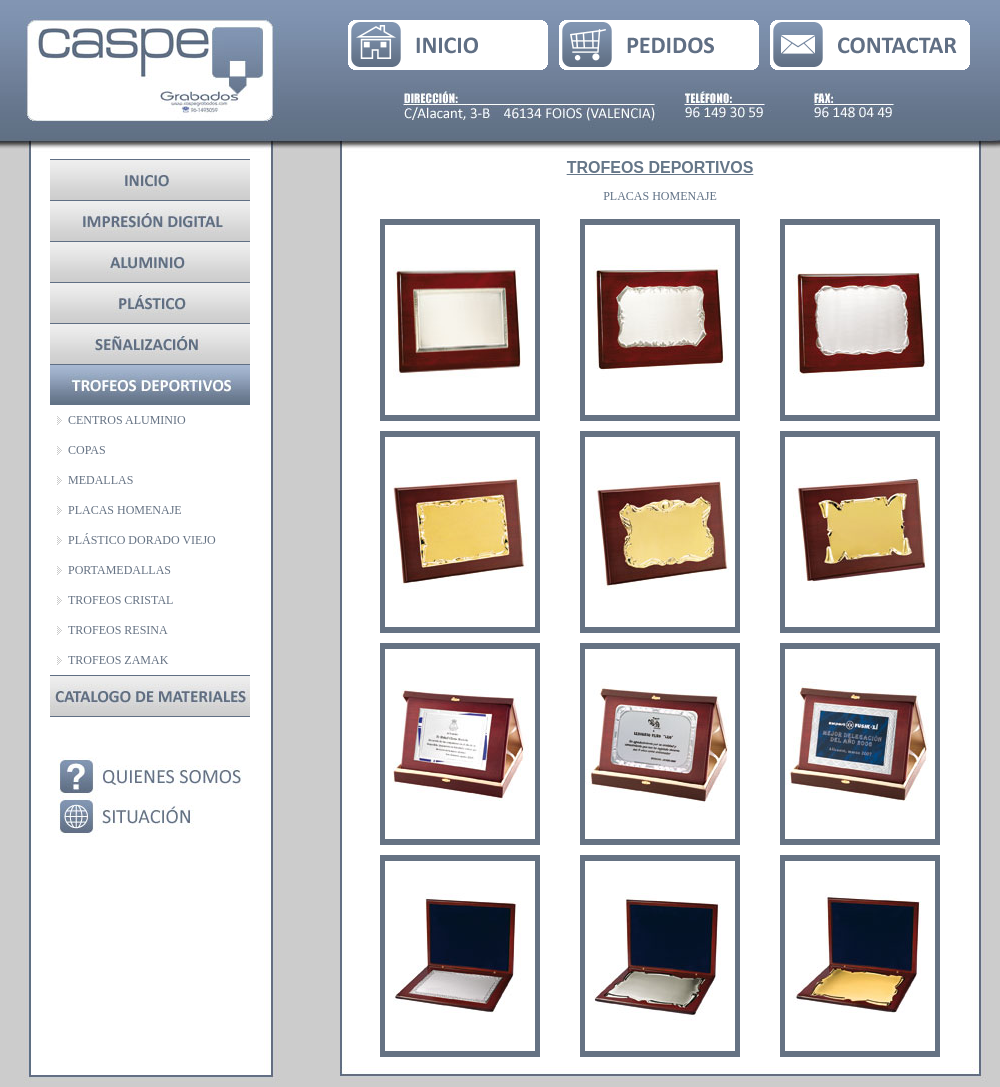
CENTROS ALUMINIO (127, 420)
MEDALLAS (100, 480)
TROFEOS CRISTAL (120, 600)
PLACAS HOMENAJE (125, 510)
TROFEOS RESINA (118, 630)
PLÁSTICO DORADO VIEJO (142, 540)
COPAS (87, 450)
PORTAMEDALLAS (119, 570)
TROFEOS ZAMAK (118, 660)
